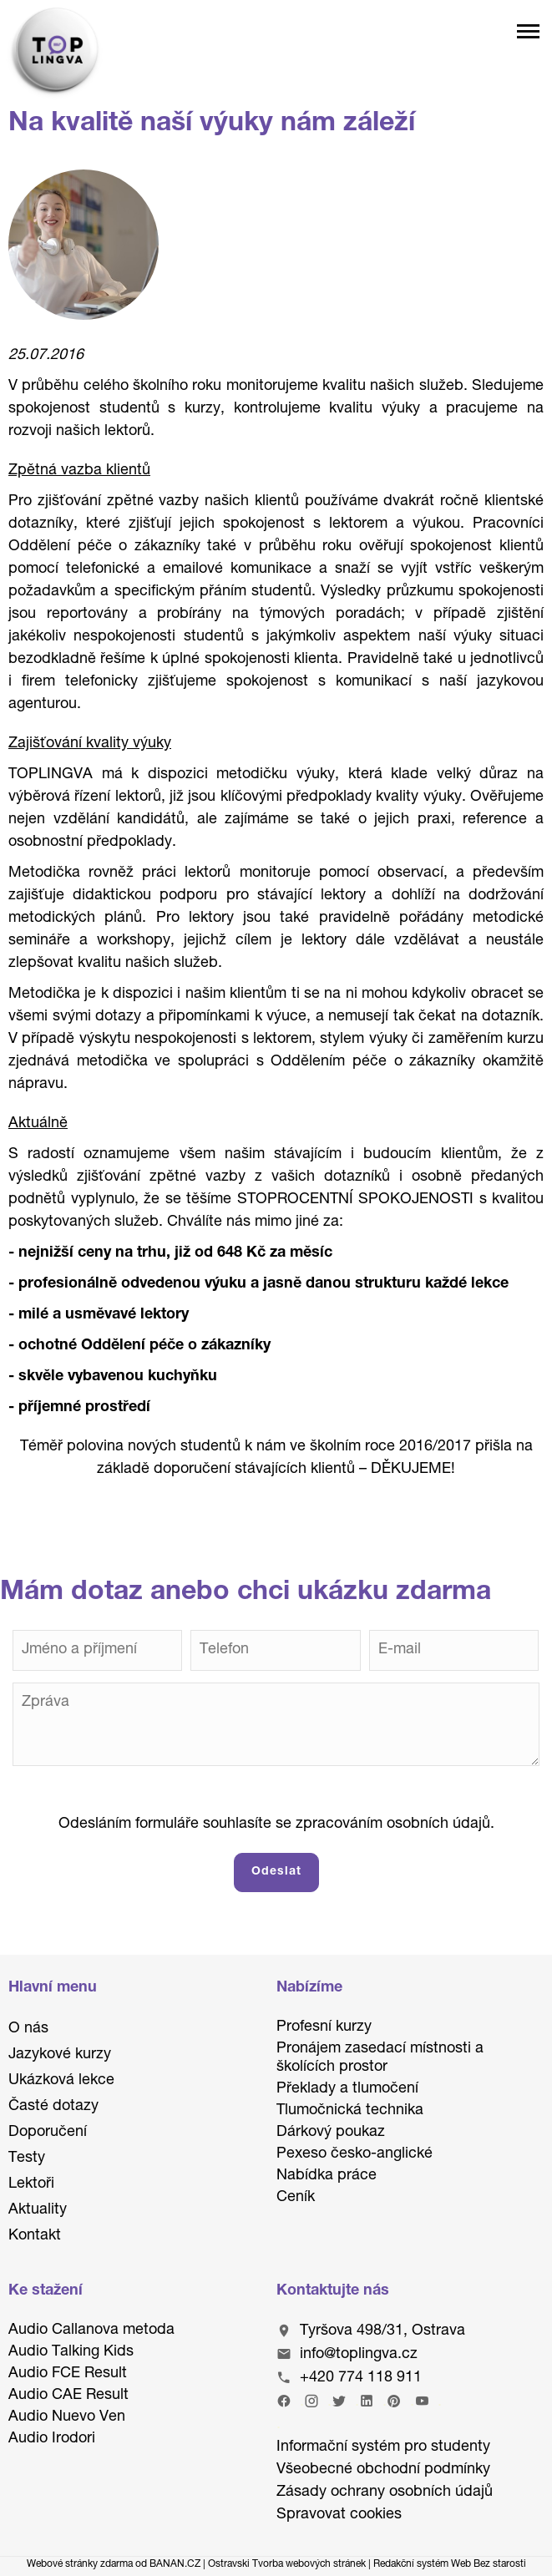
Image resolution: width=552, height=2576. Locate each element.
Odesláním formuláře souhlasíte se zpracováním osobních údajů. (276, 1824)
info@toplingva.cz (359, 2354)
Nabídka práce (326, 2176)
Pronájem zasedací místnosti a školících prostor (380, 2058)
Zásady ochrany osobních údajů (384, 2492)
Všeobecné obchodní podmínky (383, 2469)
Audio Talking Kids (71, 2352)
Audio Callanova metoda (91, 2330)
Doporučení (47, 2132)
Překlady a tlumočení (347, 2089)
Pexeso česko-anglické (354, 2154)
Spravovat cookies (339, 2515)
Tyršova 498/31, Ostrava (382, 2331)
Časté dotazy (53, 2106)
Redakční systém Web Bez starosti (449, 2564)
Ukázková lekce (61, 2080)
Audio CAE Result (68, 2395)
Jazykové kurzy (59, 2054)
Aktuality (37, 2210)
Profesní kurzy (324, 2027)
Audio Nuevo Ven (66, 2417)
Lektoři (31, 2184)
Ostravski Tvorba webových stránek (287, 2564)
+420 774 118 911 (361, 2378)
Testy (26, 2158)
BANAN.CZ (174, 2564)
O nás (28, 2029)
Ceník (295, 2197)
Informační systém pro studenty (383, 2447)
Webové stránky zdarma (80, 2564)
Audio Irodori (51, 2439)
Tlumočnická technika (349, 2110)
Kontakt (34, 2236)
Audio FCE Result (67, 2373)
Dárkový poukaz (330, 2132)
